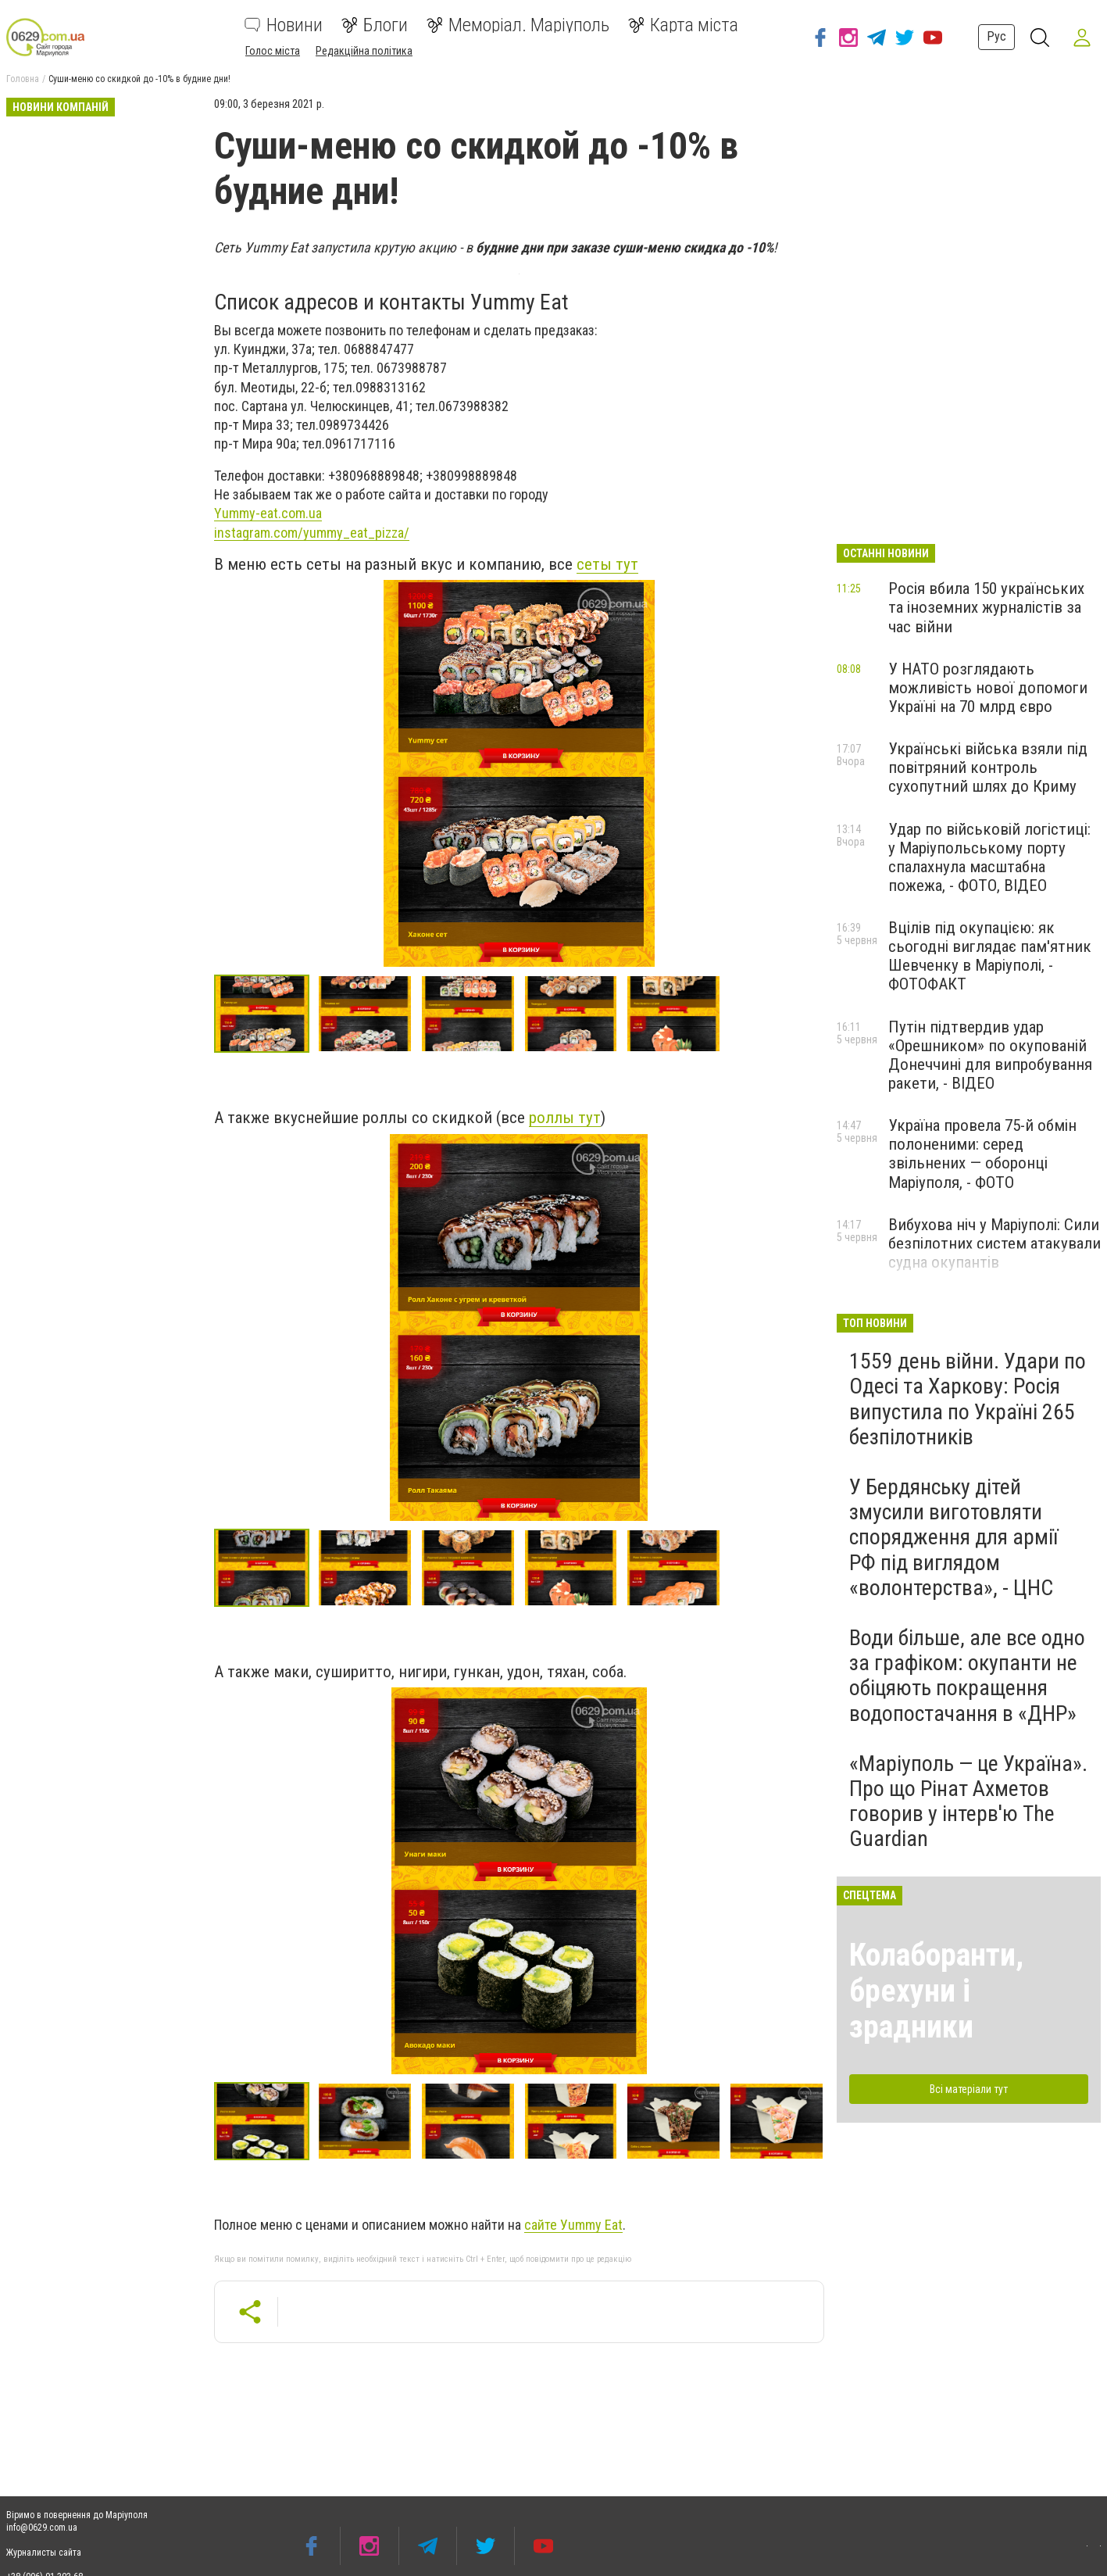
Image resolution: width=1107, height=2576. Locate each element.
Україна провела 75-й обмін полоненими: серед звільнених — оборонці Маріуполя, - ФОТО (982, 1153)
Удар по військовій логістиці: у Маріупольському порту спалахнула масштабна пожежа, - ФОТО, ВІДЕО (989, 857)
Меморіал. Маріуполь (518, 25)
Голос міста (272, 51)
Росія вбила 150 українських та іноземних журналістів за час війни (986, 607)
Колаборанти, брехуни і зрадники (936, 1991)
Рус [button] (995, 36)
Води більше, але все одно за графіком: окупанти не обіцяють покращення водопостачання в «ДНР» (967, 1675)
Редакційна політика (364, 51)
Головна (22, 78)
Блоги (374, 25)
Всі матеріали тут (969, 2089)
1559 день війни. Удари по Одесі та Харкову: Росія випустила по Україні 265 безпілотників (967, 1399)
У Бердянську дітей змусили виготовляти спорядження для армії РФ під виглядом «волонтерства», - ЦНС (953, 1537)
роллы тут (565, 1117)
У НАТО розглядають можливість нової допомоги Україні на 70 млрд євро (987, 688)
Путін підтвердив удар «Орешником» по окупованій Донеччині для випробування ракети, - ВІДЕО (990, 1055)
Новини (284, 25)
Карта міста (683, 25)
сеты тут (607, 564)
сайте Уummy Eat (573, 2224)
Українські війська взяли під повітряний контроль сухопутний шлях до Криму (987, 767)
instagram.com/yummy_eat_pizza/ (311, 532)
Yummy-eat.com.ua (268, 513)
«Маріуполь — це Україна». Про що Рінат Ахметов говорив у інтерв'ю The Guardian (968, 1801)
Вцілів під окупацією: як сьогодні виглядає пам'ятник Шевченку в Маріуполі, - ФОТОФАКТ (989, 955)
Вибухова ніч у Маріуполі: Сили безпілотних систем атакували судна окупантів (994, 1243)
